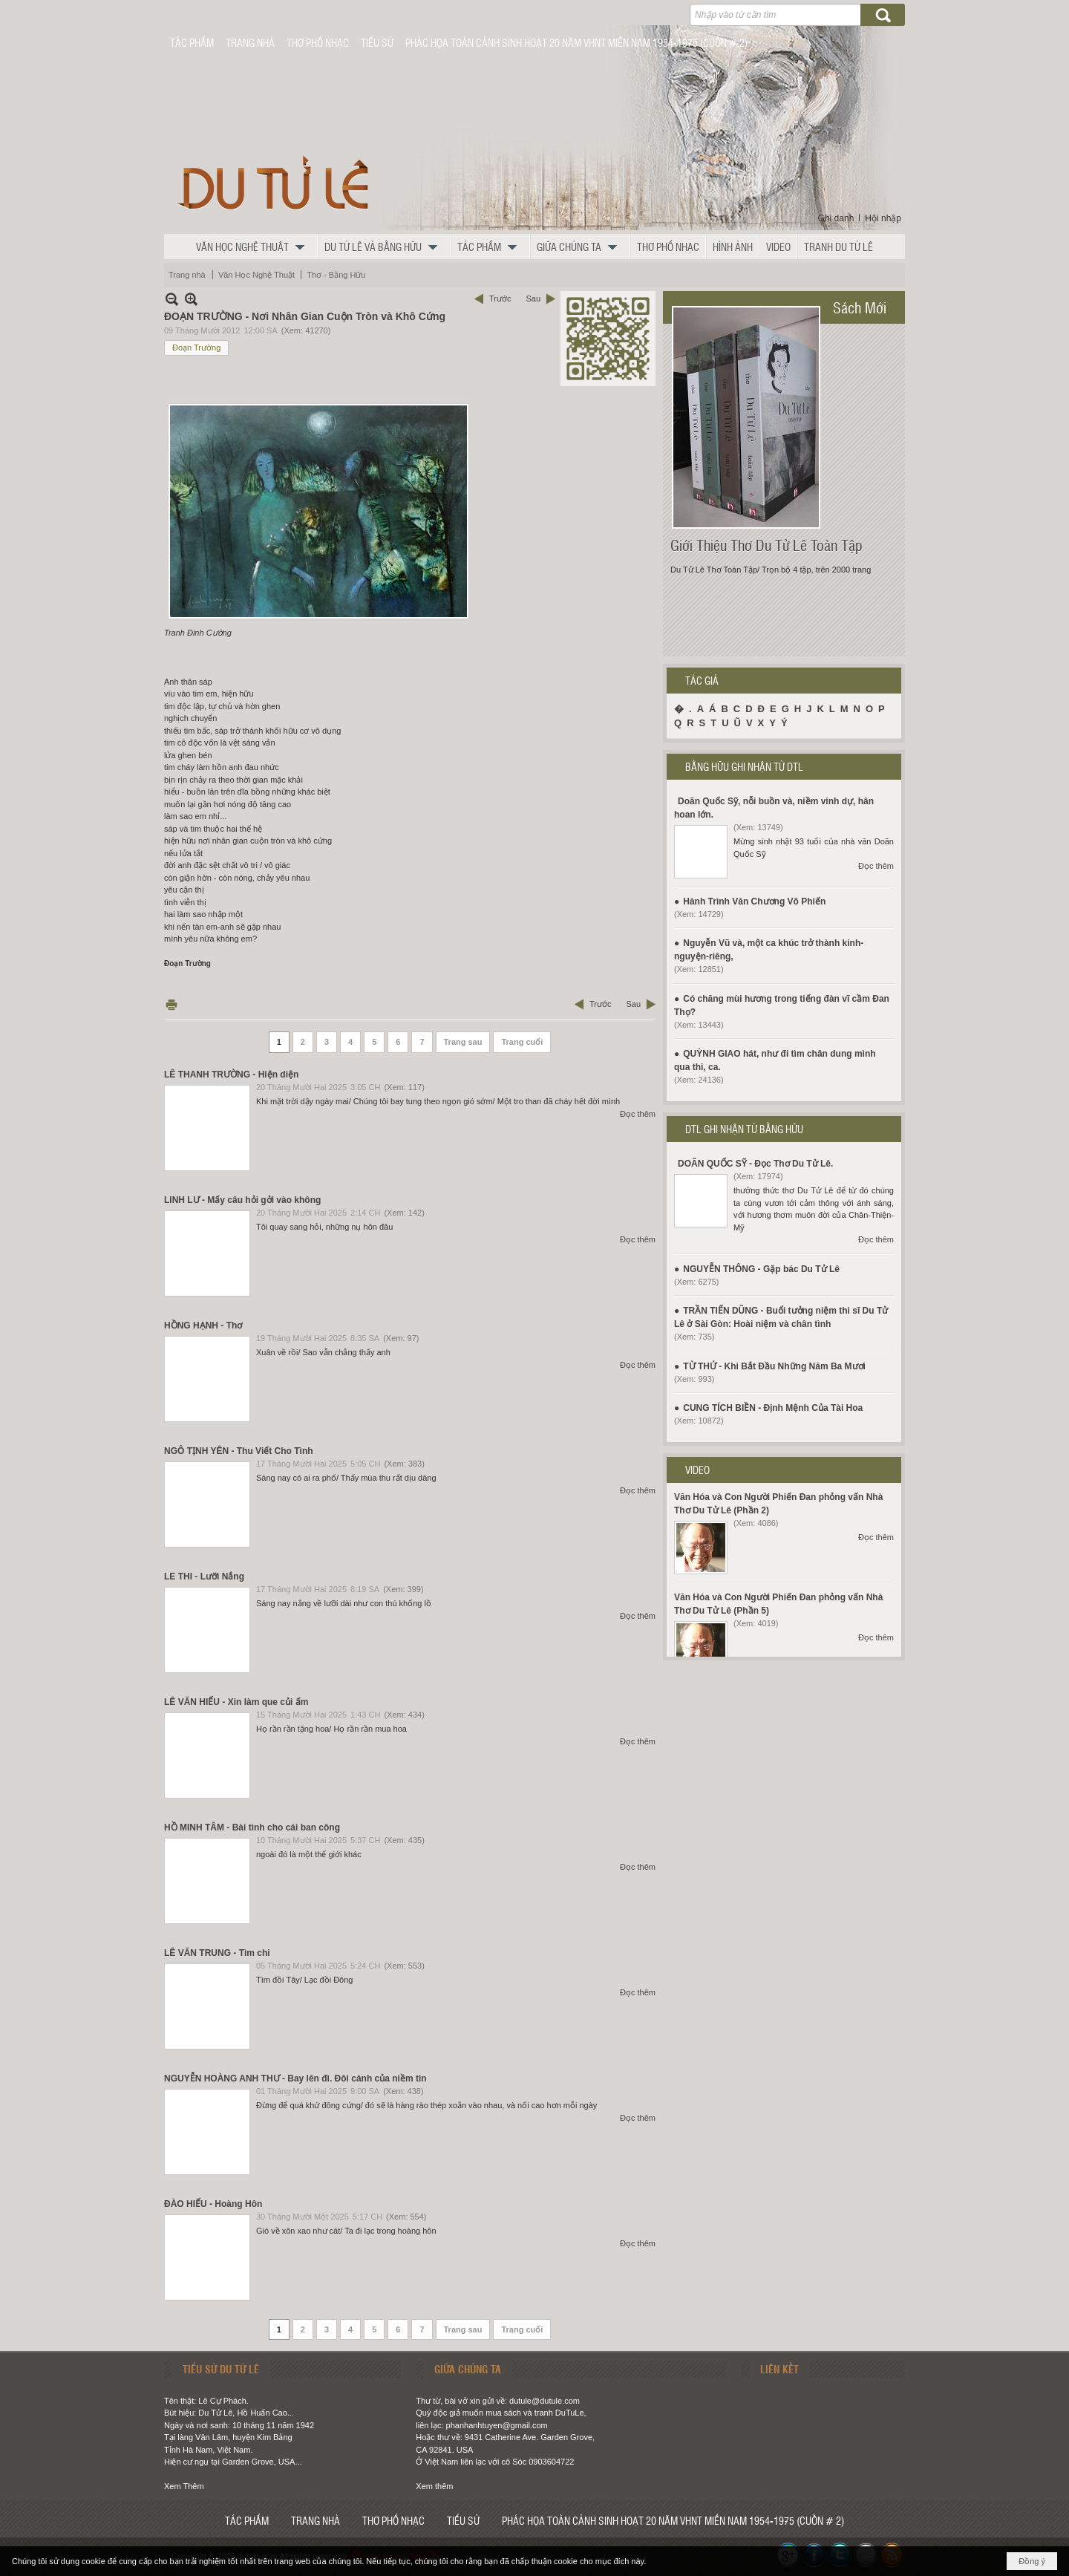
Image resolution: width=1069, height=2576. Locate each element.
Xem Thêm (184, 2486)
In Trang (171, 1004)
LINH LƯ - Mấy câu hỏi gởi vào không (242, 1200)
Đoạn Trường (196, 347)
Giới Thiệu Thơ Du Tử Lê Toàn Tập (766, 545)
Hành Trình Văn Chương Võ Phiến (754, 901)
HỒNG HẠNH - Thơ (203, 1325)
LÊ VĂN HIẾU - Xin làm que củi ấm (236, 1702)
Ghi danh (836, 218)
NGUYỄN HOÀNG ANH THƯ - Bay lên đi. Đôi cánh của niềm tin (295, 2078)
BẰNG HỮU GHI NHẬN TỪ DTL (744, 766)
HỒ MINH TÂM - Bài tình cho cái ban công (252, 1827)
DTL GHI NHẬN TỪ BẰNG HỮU (744, 1128)
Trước (500, 298)
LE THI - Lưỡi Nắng (204, 1576)
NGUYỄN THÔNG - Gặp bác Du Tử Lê (761, 1269)
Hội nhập (883, 218)
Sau (533, 298)
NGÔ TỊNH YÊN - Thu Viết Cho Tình (238, 1451)
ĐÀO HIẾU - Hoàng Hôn (213, 2204)
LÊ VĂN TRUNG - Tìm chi (217, 1953)
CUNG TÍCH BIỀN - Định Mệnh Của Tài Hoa (773, 1408)
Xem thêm (434, 2486)
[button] (254, 246)
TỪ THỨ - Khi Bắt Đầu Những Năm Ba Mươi (774, 1366)
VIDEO (697, 1469)
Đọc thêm (638, 1113)
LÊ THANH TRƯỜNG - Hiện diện (231, 1074)
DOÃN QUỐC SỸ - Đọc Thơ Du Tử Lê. (755, 1163)
